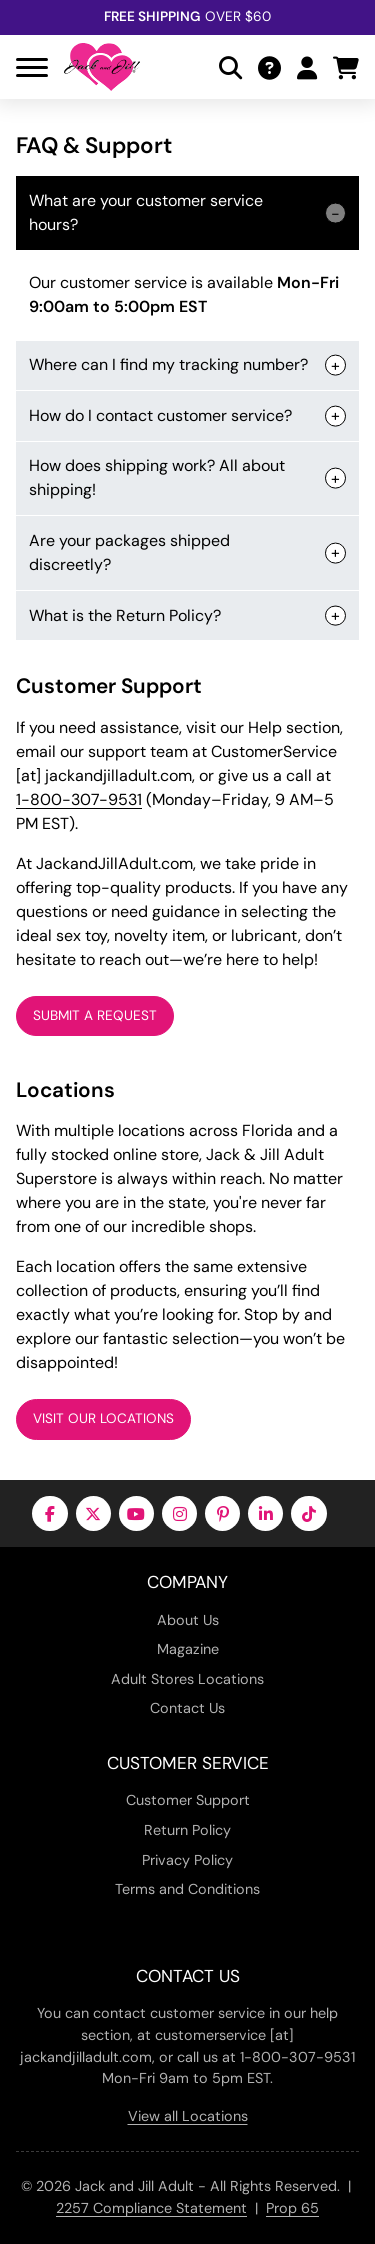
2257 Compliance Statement (151, 2208)
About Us (188, 1620)
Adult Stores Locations (187, 1679)
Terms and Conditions (187, 1889)
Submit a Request (95, 1015)
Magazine (188, 1649)
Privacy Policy (187, 1860)
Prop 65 (292, 2208)
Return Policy (187, 1830)
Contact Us (187, 1708)
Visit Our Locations (103, 1418)
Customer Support (188, 1800)
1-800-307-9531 (79, 799)
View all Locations (188, 2116)
